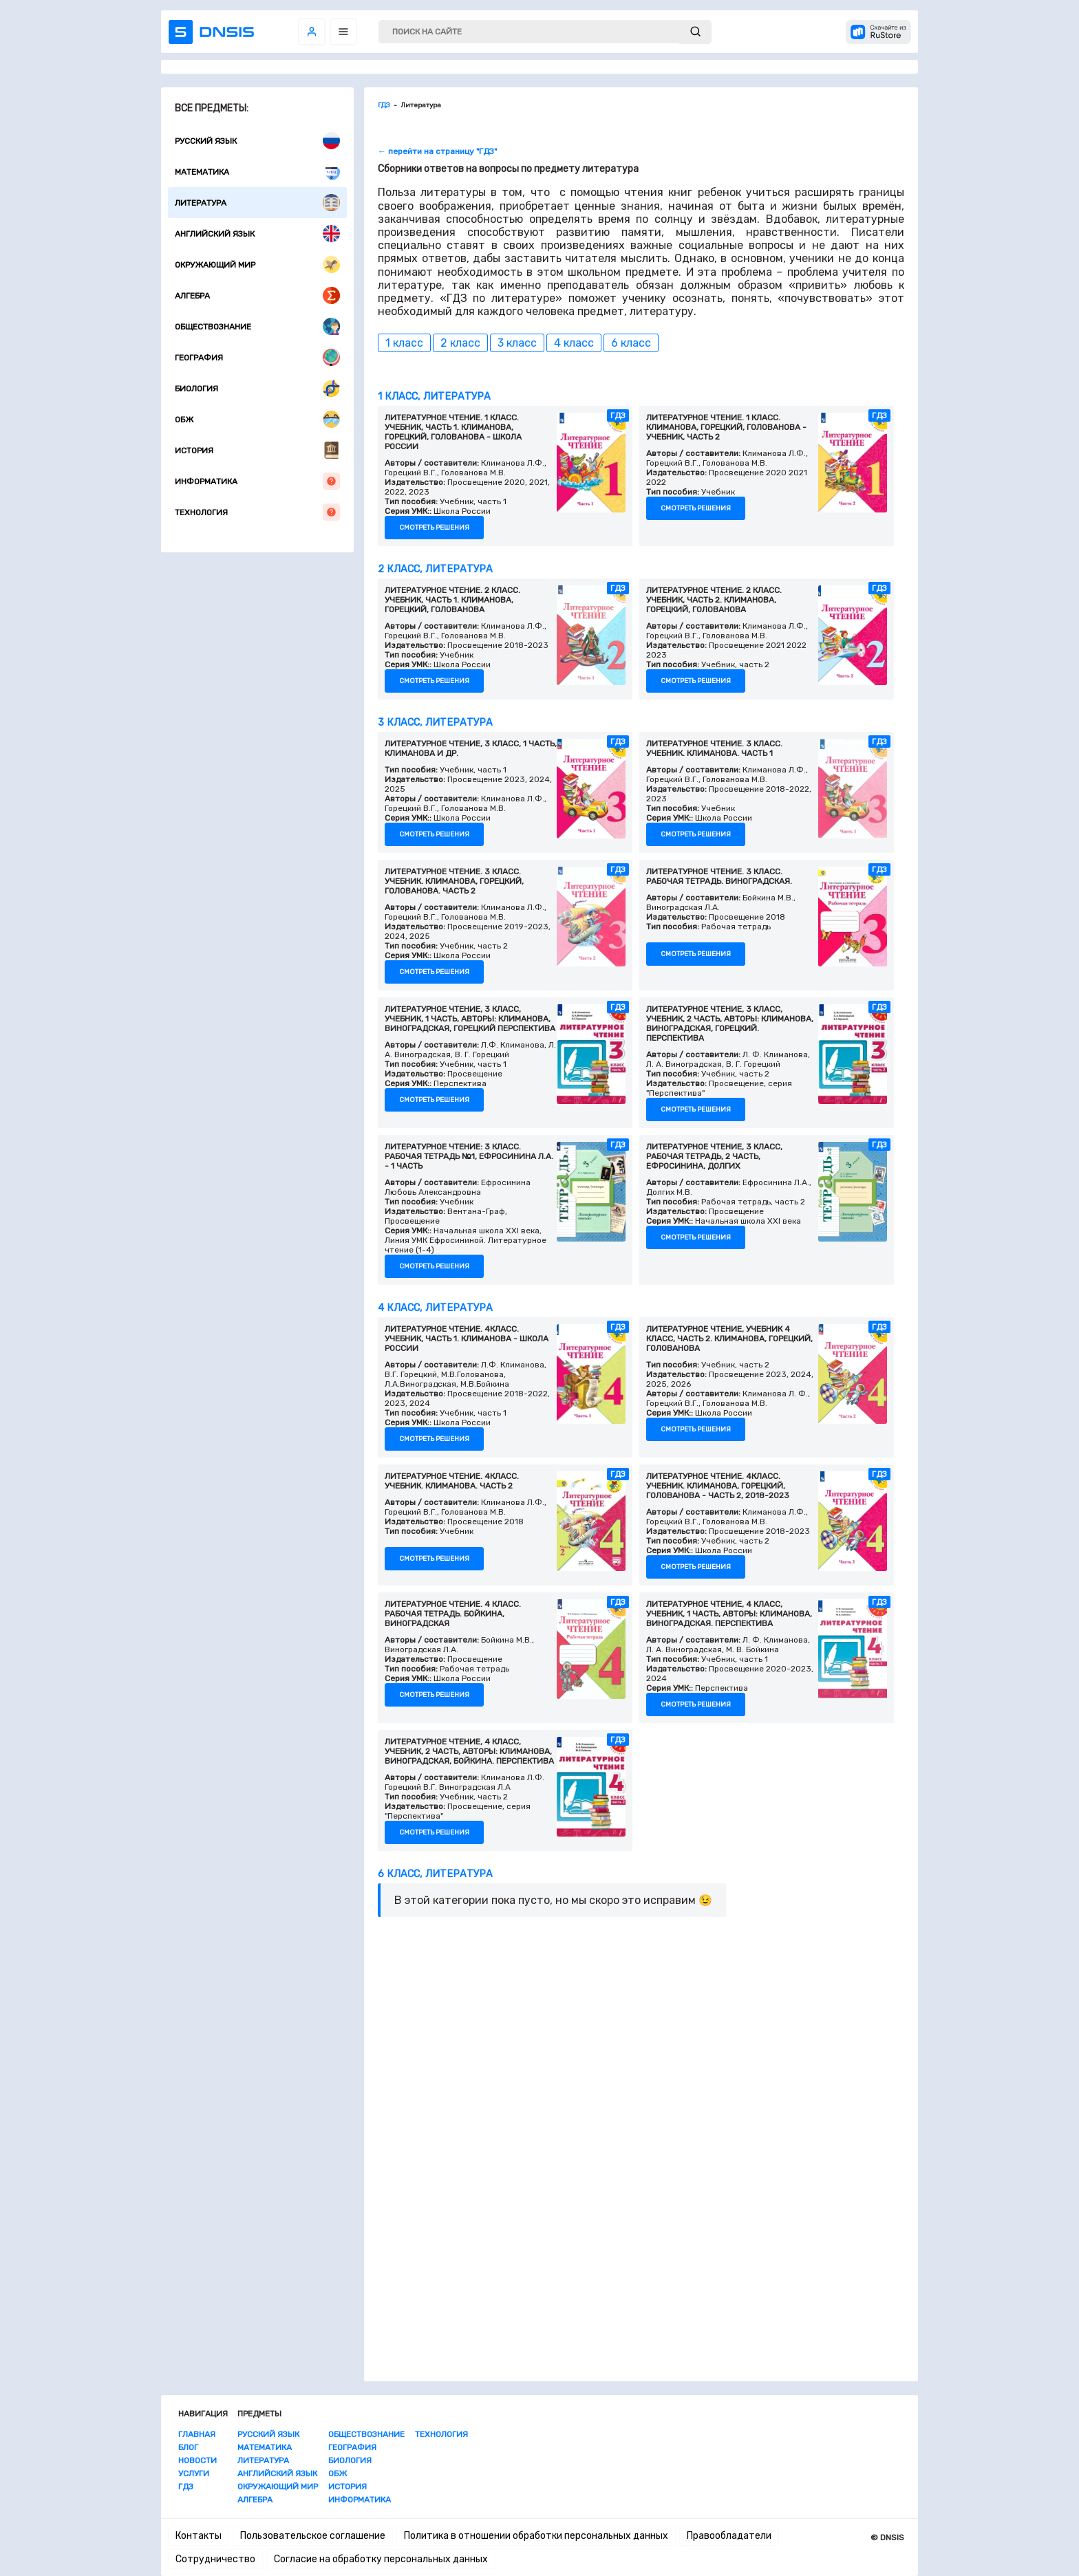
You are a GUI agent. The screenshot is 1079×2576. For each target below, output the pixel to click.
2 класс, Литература (435, 569)
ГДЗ (185, 2486)
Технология (257, 512)
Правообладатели (729, 2536)
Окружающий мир (257, 264)
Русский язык (257, 140)
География (257, 357)
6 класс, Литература (435, 1874)
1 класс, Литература (434, 396)
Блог (188, 2447)
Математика (257, 171)
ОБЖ (257, 419)
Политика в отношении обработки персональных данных (536, 2536)
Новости (197, 2460)
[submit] (695, 32)
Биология (257, 388)
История (257, 450)
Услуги (193, 2473)
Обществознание (257, 326)
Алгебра (257, 295)
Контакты (198, 2536)
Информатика (257, 481)
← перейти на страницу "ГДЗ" (437, 151)
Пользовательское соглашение (312, 2536)
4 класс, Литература (435, 1308)
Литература (257, 202)
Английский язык (257, 233)
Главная (196, 2434)
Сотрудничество (215, 2559)
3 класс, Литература (435, 722)
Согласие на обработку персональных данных (381, 2559)
